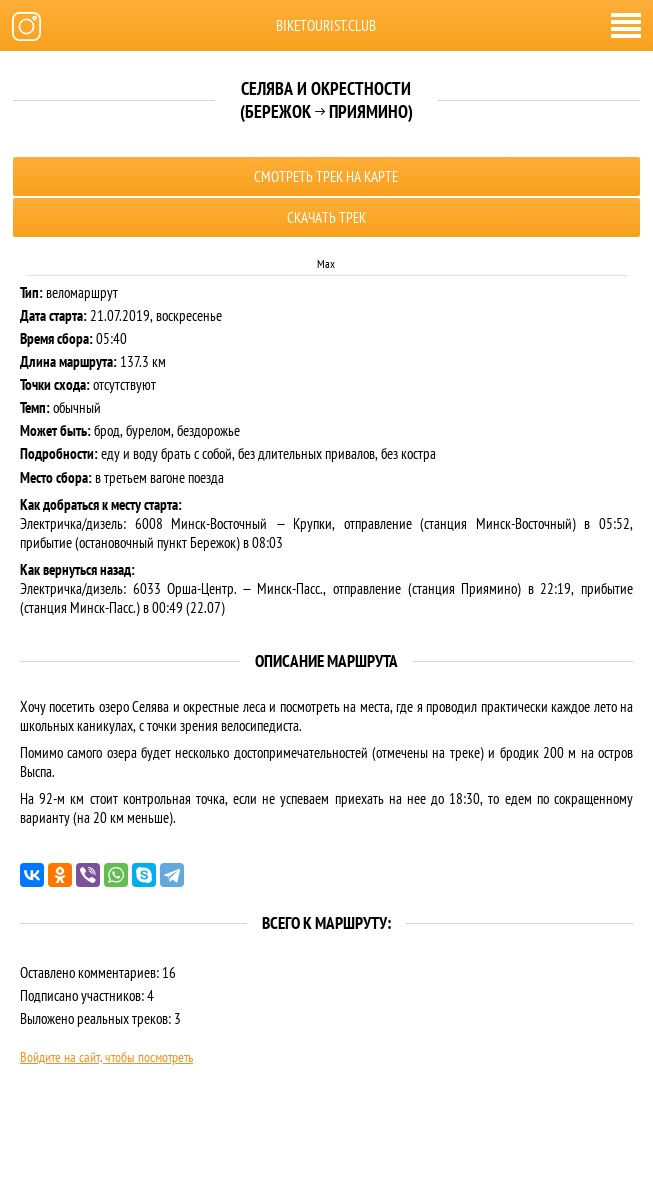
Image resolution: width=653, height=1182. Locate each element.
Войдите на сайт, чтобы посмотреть (106, 1057)
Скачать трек (326, 217)
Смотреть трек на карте (326, 176)
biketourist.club (326, 25)
